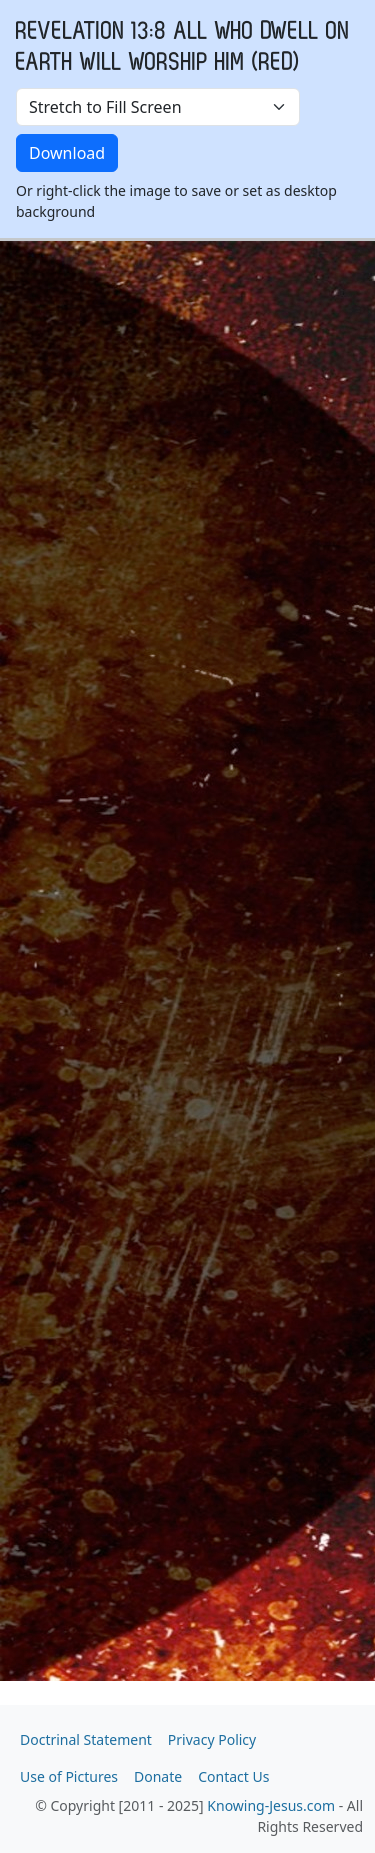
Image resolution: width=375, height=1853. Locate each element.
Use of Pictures (69, 1776)
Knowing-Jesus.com (271, 1805)
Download (67, 153)
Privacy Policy (212, 1739)
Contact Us (233, 1776)
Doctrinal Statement (86, 1739)
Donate (158, 1776)
